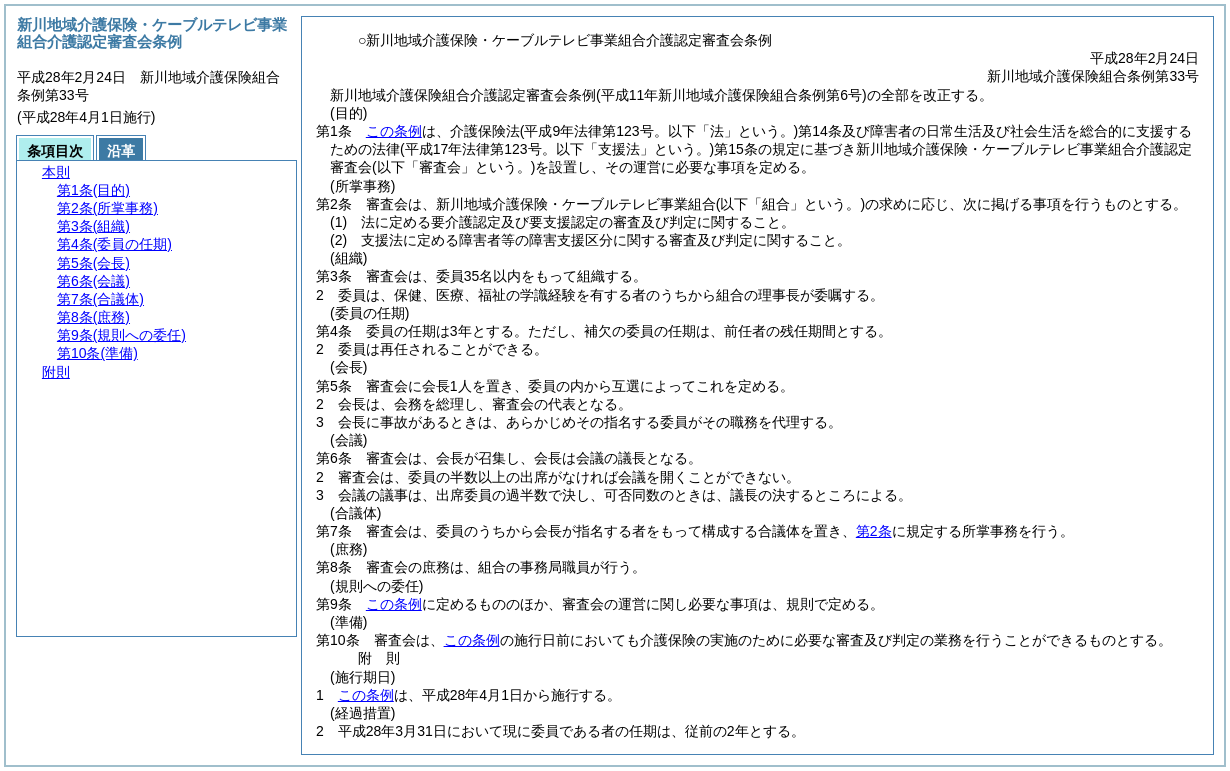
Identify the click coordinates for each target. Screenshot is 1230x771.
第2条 (874, 531)
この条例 (394, 131)
